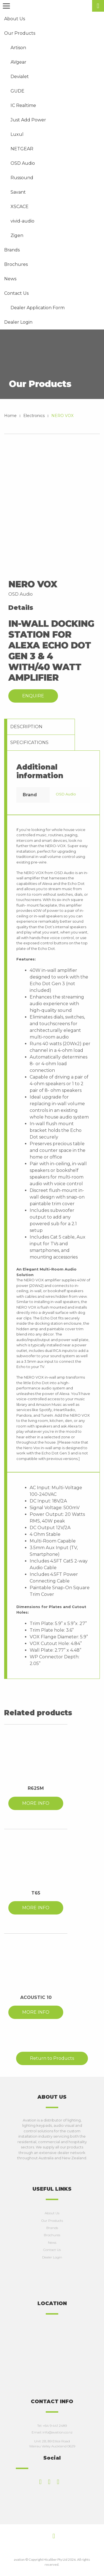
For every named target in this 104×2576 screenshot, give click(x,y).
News (52, 2242)
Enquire (33, 695)
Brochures (52, 2235)
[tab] (41, 727)
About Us (52, 2213)
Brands (52, 2228)
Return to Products (52, 2058)
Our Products (52, 2220)
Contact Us (52, 2250)
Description (26, 726)
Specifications (29, 742)
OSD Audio (66, 794)
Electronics (34, 415)
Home (10, 415)
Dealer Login (52, 2257)
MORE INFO (35, 1803)
